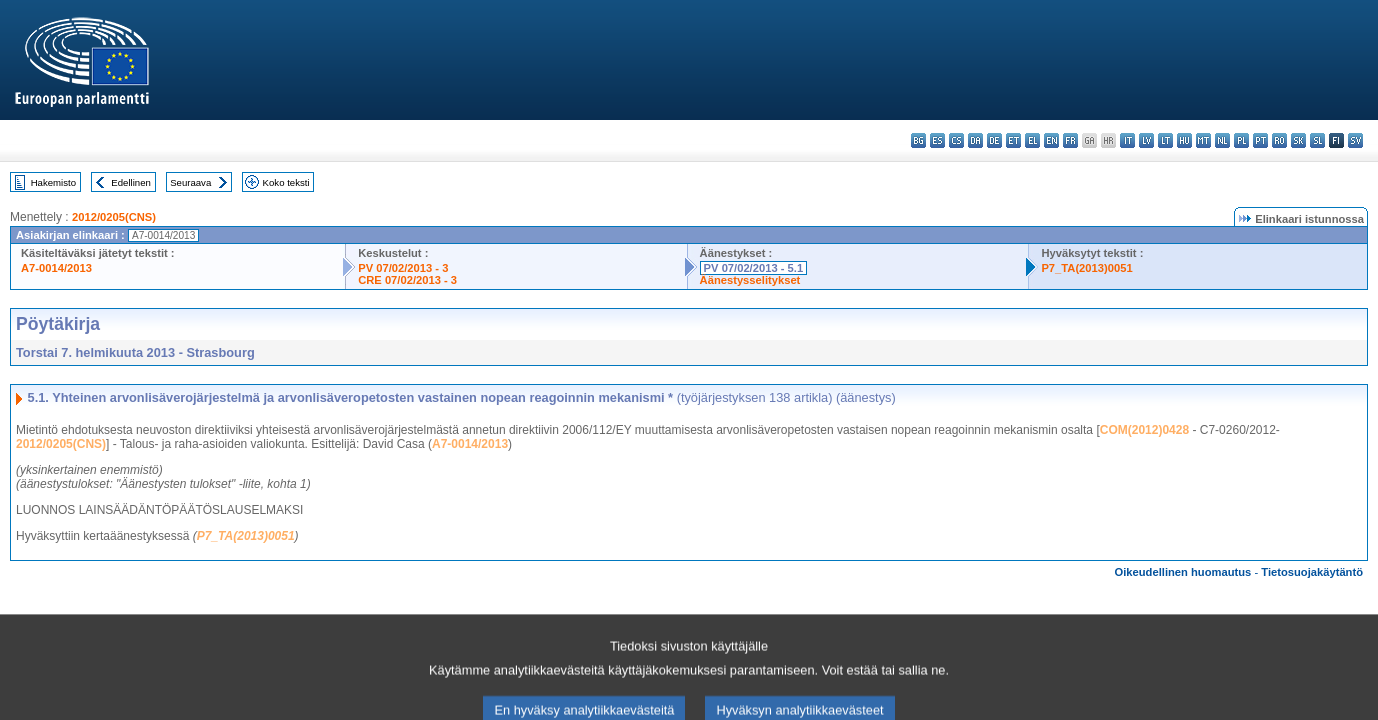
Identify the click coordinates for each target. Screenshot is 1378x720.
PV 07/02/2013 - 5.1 (754, 268)
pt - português (1260, 140)
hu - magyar (1184, 140)
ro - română (1279, 140)
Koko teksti (286, 182)
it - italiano (1127, 140)
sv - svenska (1355, 140)
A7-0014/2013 (56, 268)
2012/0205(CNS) (114, 217)
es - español (937, 140)
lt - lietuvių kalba (1165, 140)
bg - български (918, 140)
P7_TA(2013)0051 (1086, 268)
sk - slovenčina (1298, 140)
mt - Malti (1203, 140)
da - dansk (975, 140)
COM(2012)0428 (1144, 430)
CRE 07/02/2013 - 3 (407, 280)
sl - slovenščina (1317, 140)
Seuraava (190, 182)
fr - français (1070, 140)
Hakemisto (53, 182)
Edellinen (130, 182)
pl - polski (1241, 140)
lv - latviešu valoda (1146, 140)
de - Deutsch (994, 140)
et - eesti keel (1013, 140)
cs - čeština (956, 140)
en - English (1051, 140)
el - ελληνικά (1032, 140)
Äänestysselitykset (750, 280)
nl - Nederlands (1222, 140)
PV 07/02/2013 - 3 (403, 268)
